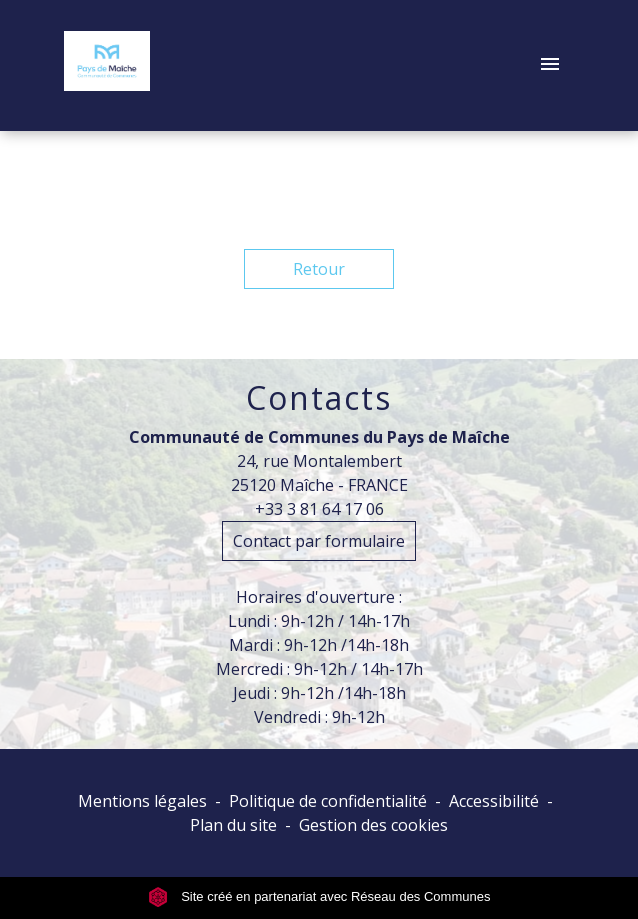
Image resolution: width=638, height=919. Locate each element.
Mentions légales (142, 801)
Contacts (319, 398)
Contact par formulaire (319, 541)
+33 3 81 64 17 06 (319, 509)
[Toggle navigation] (550, 65)
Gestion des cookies (373, 825)
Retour (319, 269)
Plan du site (233, 825)
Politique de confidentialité (328, 801)
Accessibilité (494, 801)
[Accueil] (107, 65)
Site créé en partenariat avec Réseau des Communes (319, 896)
